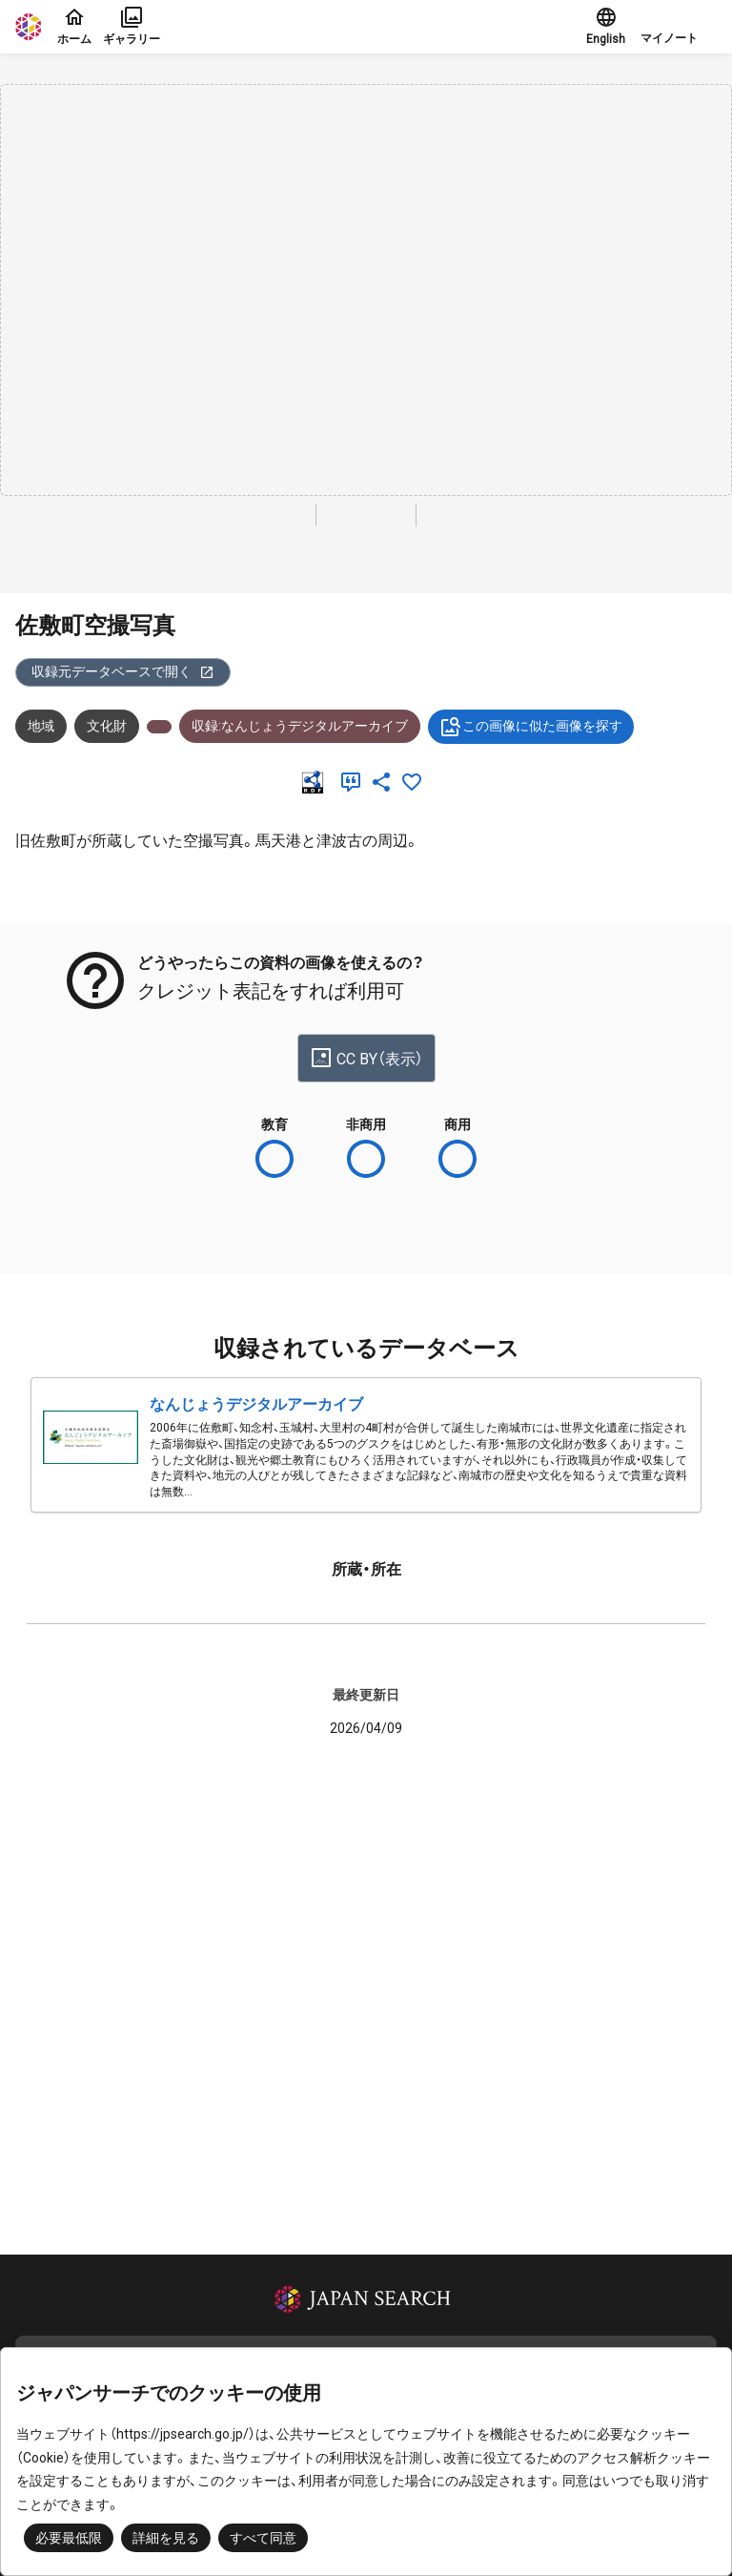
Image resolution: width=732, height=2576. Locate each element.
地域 (41, 725)
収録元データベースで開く (122, 672)
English (605, 26)
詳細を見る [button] (165, 2537)
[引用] (354, 782)
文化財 (107, 725)
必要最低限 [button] (68, 2537)
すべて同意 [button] (263, 2537)
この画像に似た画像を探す (530, 726)
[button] (678, 27)
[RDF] (316, 782)
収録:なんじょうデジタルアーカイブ (300, 725)
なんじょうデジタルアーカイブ (256, 1404)
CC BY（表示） (366, 1057)
